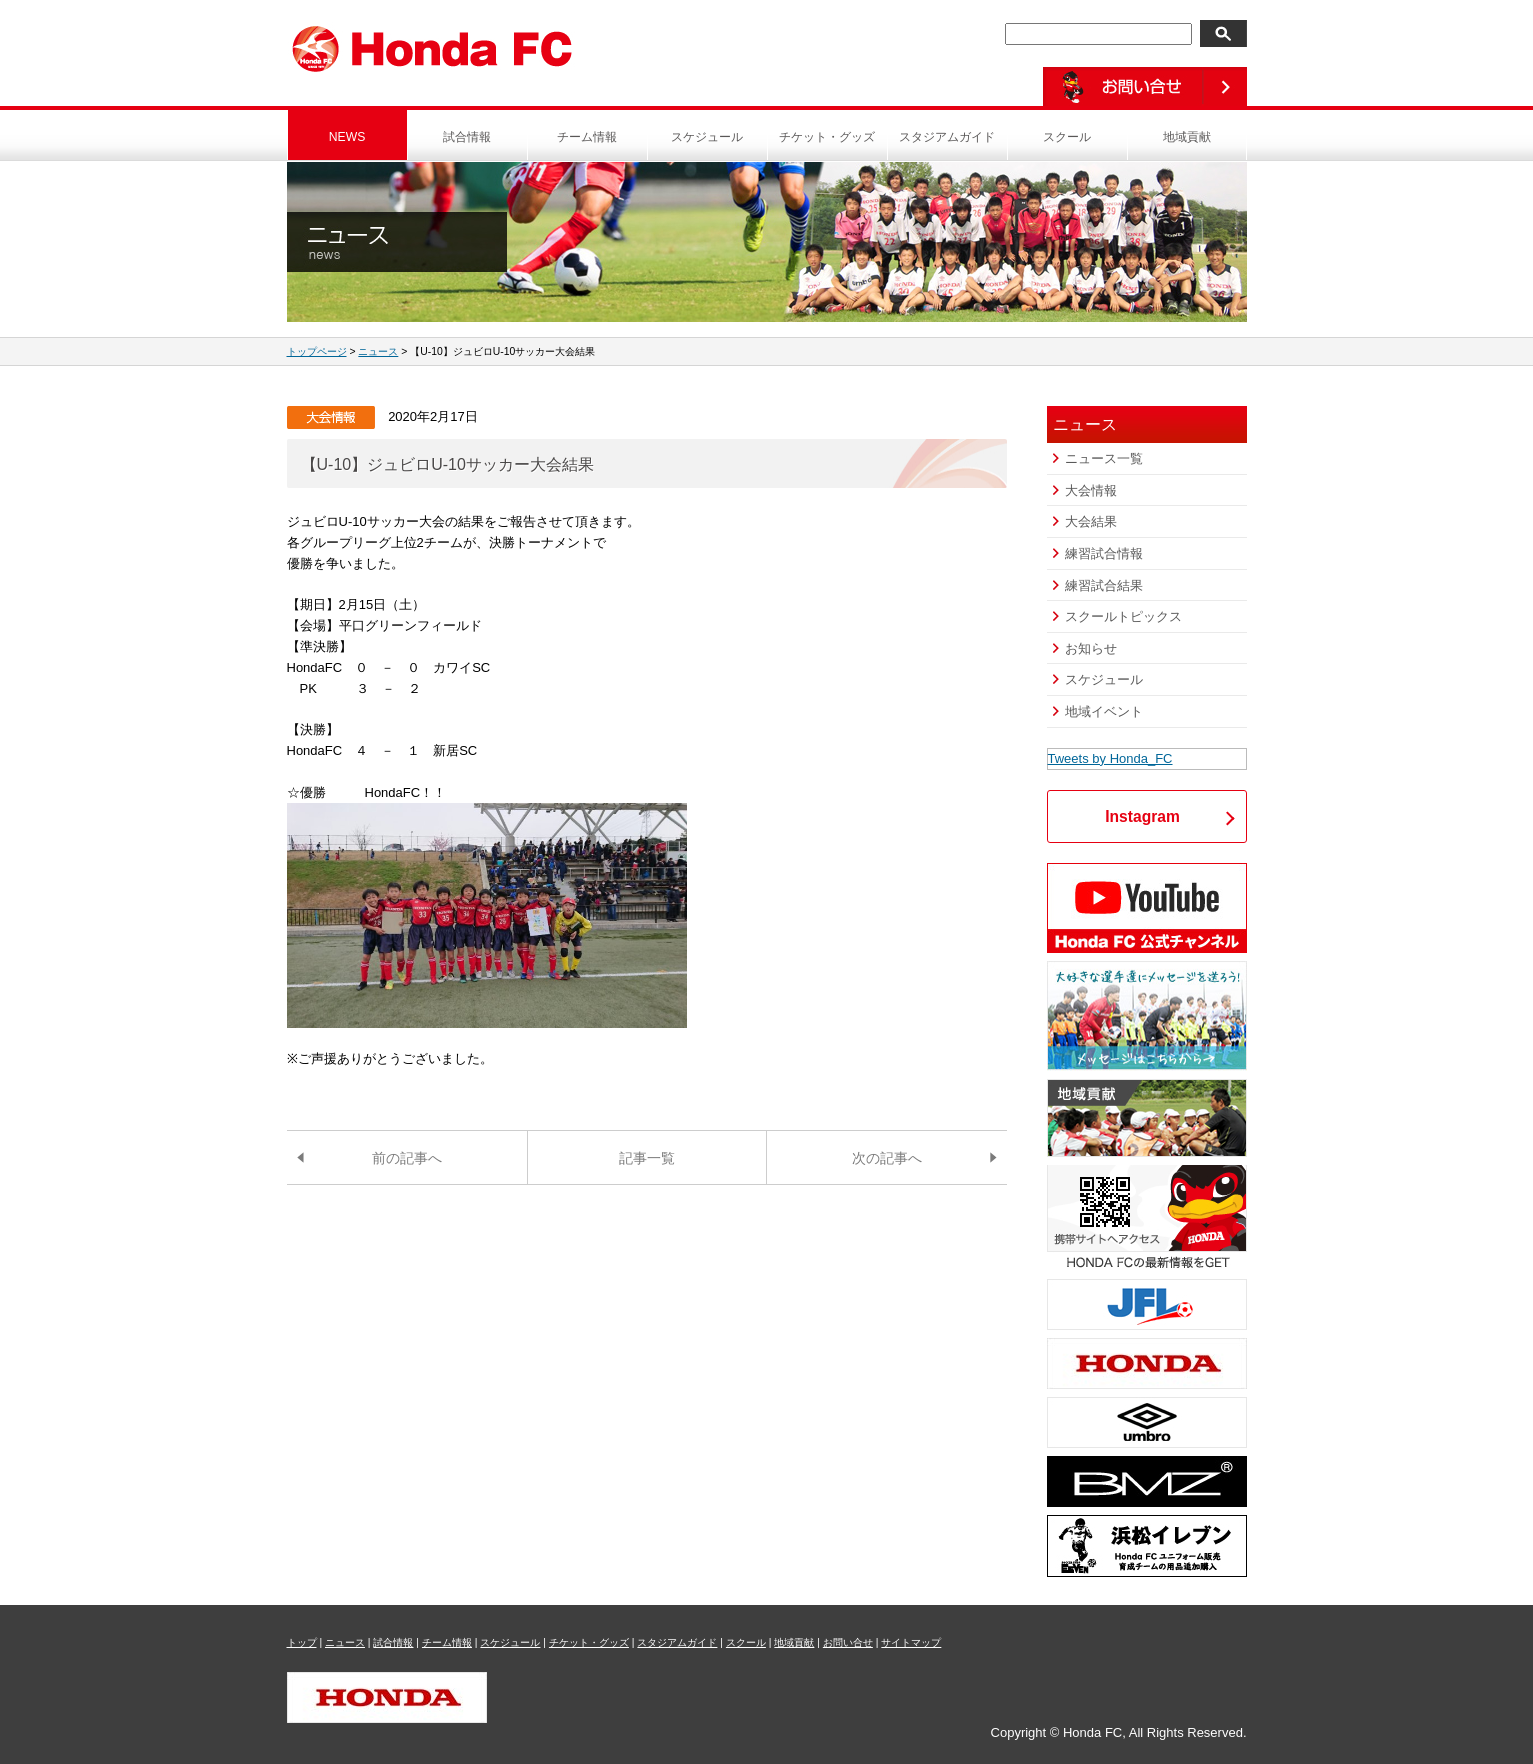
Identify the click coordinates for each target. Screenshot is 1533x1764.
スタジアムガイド (947, 137)
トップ (302, 1642)
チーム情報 (587, 137)
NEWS (347, 137)
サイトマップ (911, 1642)
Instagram (1142, 816)
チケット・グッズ (827, 137)
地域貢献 (1187, 137)
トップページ (317, 351)
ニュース (378, 351)
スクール (1067, 137)
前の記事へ (407, 1158)
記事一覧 (647, 1158)
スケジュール (707, 137)
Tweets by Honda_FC (1110, 758)
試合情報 (467, 137)
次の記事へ (887, 1158)
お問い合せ (848, 1642)
